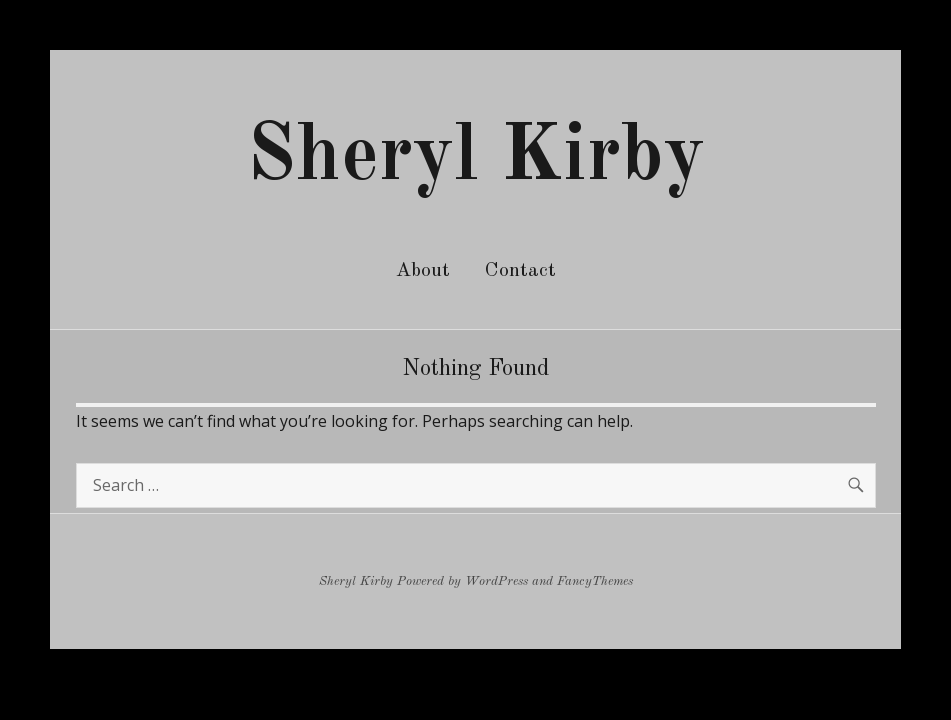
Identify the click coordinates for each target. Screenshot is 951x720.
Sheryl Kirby (476, 158)
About (423, 271)
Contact (520, 271)
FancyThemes (595, 581)
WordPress (496, 581)
